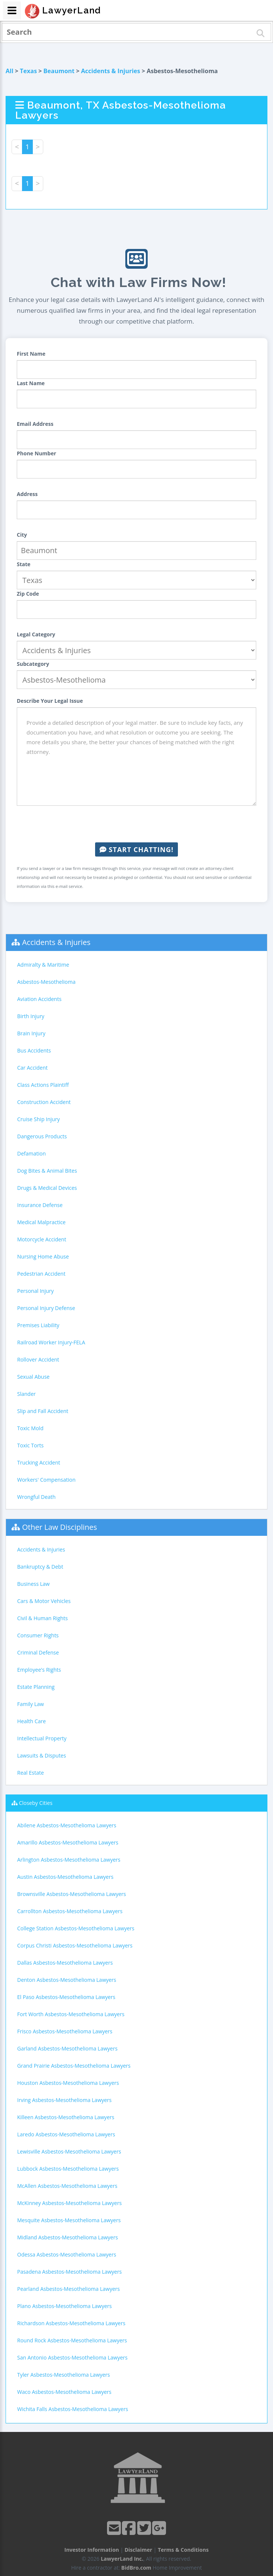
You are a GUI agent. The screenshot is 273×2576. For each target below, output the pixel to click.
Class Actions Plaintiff (43, 1084)
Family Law (30, 1704)
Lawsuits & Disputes (41, 1755)
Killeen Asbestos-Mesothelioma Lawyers (65, 2117)
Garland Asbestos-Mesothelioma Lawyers (67, 2048)
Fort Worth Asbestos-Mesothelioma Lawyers (71, 2014)
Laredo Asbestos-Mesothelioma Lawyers (66, 2134)
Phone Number (36, 453)
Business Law (33, 1583)
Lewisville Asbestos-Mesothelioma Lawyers (69, 2151)
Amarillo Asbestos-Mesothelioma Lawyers (67, 1842)
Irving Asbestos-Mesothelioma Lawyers (64, 2099)
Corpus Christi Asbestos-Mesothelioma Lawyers (74, 1945)
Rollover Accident (38, 1359)
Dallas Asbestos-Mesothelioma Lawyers (65, 1962)
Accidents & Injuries (110, 71)
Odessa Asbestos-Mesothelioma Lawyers (66, 2254)
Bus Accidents (34, 1050)
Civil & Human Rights (42, 1618)
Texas (28, 71)
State (24, 564)
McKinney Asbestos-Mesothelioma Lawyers (69, 2203)
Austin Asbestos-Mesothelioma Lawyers (65, 1876)
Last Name (31, 383)
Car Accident (32, 1067)
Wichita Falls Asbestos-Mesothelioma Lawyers (72, 2409)
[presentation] (136, 824)
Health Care (31, 1721)
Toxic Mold (30, 1428)
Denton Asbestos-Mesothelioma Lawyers (66, 1979)
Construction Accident (43, 1101)
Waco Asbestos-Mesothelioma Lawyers (64, 2391)
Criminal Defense (38, 1652)
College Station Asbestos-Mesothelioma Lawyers (75, 1928)
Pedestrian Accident (41, 1273)
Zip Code (28, 593)
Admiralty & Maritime (43, 964)
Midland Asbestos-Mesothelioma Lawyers (67, 2237)
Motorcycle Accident (41, 1239)
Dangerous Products (42, 1136)
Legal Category (36, 634)
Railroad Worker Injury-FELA (51, 1342)
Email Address (35, 423)
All (9, 71)
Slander (26, 1393)
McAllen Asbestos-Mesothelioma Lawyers (67, 2185)
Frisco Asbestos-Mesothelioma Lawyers (64, 2031)
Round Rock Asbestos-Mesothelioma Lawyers (72, 2340)
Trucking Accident (38, 1462)
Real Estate (30, 1772)
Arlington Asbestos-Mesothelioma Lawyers (68, 1859)
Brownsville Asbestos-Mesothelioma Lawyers (71, 1893)
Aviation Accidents (39, 998)
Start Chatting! (136, 849)
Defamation (31, 1153)
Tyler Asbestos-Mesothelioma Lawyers (63, 2374)
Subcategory (33, 663)
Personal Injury (35, 1290)
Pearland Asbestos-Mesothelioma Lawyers (68, 2288)
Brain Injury (31, 1033)
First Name (31, 353)
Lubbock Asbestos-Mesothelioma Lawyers (68, 2168)
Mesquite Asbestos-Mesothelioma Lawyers (69, 2220)
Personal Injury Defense (46, 1308)
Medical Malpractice (41, 1222)
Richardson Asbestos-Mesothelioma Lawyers (71, 2323)
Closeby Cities (36, 1802)
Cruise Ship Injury (38, 1119)
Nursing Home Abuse (43, 1256)
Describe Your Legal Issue (50, 700)
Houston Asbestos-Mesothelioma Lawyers (68, 2082)
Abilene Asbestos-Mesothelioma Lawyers (66, 1825)
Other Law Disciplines (59, 1527)
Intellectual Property (41, 1738)
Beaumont (58, 71)
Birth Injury (30, 1016)
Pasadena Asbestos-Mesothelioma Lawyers (69, 2271)
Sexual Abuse (33, 1376)
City (22, 534)
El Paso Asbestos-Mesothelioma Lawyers (66, 1996)
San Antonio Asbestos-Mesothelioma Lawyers (72, 2357)
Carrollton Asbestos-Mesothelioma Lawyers (69, 1911)
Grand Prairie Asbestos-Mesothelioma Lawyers (74, 2065)
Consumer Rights (38, 1635)
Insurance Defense (40, 1205)
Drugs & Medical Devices (47, 1187)
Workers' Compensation (46, 1479)
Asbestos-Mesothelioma (46, 981)
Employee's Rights (39, 1669)
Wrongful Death (36, 1496)
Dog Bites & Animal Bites (47, 1170)
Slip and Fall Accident (42, 1411)
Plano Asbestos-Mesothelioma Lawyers (64, 2306)
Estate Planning (35, 1686)
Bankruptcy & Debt (40, 1566)
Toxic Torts (30, 1445)
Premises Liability (38, 1325)
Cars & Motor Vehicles (43, 1600)
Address (27, 494)
